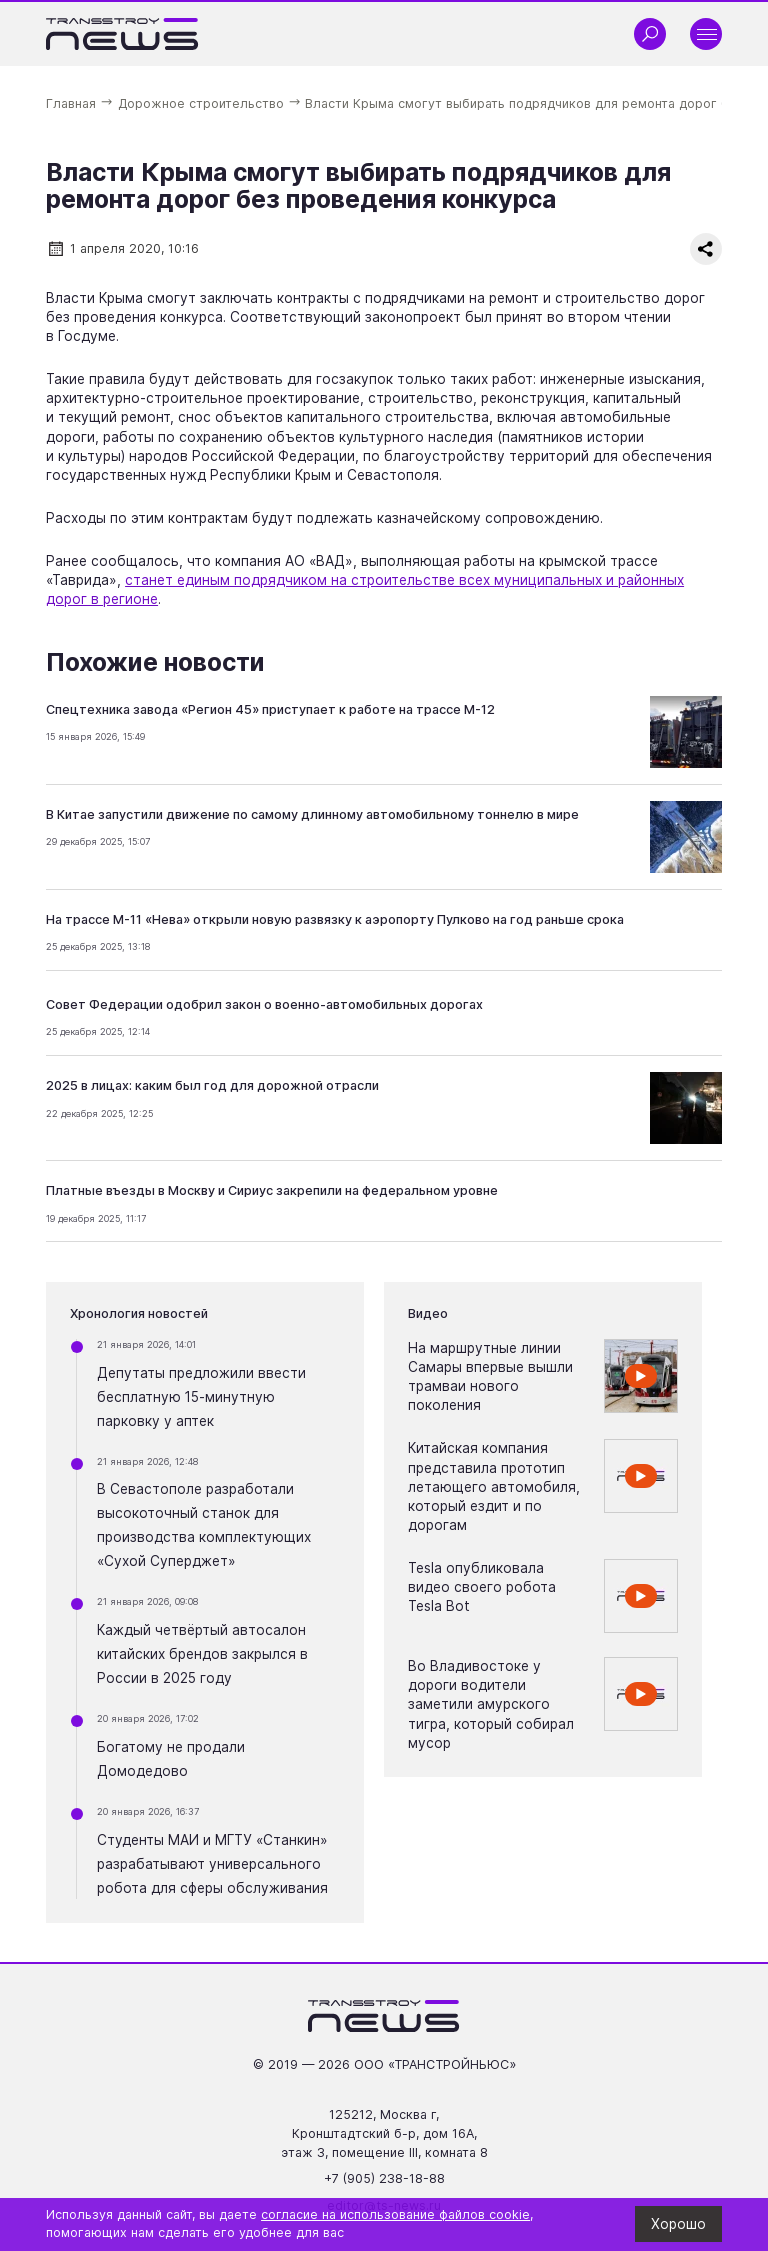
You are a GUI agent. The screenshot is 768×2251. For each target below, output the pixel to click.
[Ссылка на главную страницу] (122, 34)
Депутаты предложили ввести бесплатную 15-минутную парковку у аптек (201, 1397)
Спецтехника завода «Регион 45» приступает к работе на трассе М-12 (270, 709)
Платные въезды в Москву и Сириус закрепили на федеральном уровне (272, 1190)
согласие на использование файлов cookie (395, 2214)
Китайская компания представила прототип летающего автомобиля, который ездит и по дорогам (494, 1486)
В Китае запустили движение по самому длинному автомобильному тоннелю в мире (312, 814)
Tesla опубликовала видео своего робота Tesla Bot (482, 1587)
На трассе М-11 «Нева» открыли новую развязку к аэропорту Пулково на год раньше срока (335, 919)
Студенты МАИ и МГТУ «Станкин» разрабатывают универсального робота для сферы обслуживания (212, 1864)
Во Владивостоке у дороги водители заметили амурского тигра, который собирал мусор (491, 1704)
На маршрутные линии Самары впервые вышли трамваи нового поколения (490, 1376)
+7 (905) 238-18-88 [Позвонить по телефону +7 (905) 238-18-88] (384, 2178)
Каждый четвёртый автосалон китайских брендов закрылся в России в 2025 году (202, 1654)
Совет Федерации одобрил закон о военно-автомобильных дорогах (264, 1004)
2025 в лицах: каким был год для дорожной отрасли (212, 1085)
